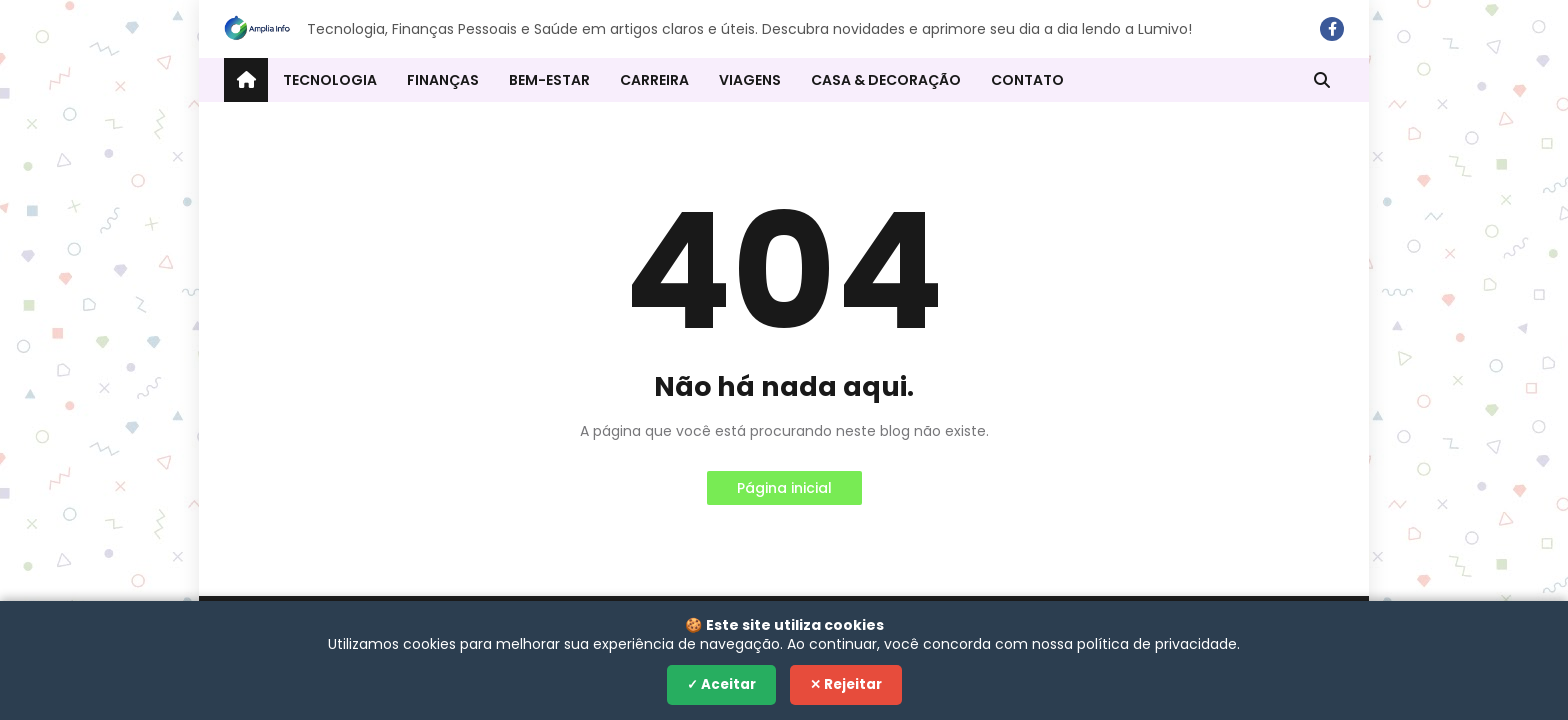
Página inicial (784, 488)
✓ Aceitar (721, 684)
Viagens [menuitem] (750, 80)
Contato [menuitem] (1027, 80)
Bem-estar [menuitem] (549, 80)
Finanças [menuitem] (443, 80)
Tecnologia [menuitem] (330, 80)
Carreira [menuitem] (654, 80)
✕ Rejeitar (846, 684)
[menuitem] (246, 80)
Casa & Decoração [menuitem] (886, 80)
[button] (1322, 80)
